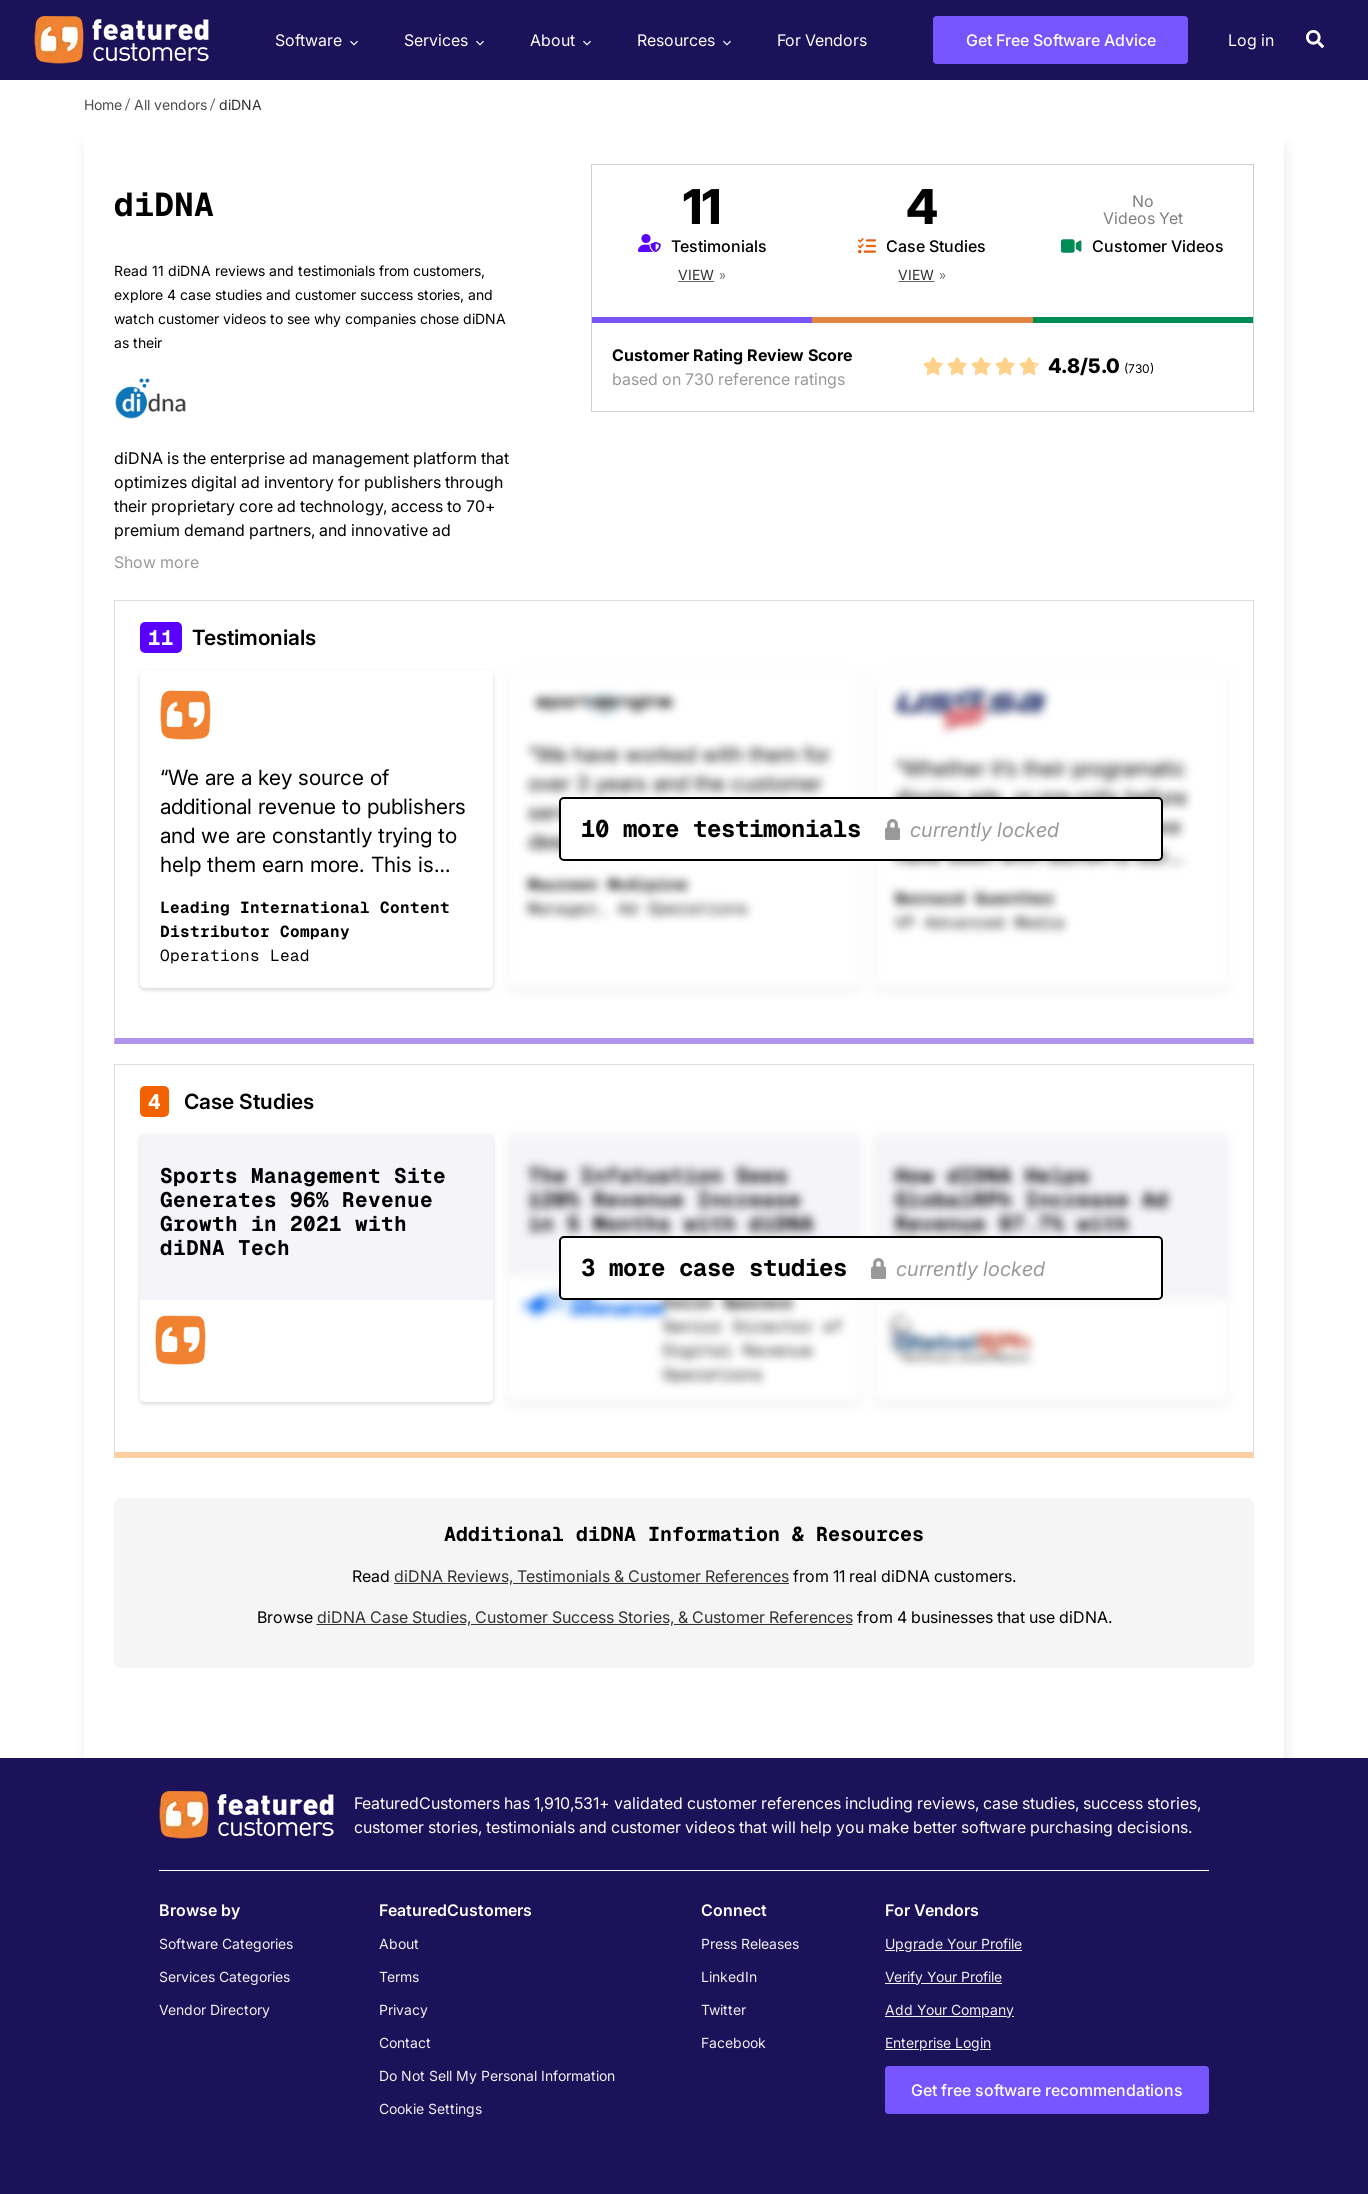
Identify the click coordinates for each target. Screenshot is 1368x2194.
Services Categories (224, 1976)
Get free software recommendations (1047, 2090)
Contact (405, 2042)
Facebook (733, 2042)
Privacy (403, 2009)
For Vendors (822, 40)
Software (314, 40)
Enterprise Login (938, 2042)
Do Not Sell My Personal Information (497, 2075)
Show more (156, 562)
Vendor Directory (214, 2009)
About (558, 40)
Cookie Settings (430, 2108)
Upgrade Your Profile (953, 1943)
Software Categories (226, 1943)
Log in (1251, 40)
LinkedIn (729, 1976)
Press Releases (750, 1943)
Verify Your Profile (943, 1976)
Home (103, 104)
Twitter (723, 2009)
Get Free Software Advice (1061, 40)
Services (441, 40)
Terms (399, 1976)
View (696, 274)
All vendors (170, 104)
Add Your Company (949, 2009)
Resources (681, 40)
